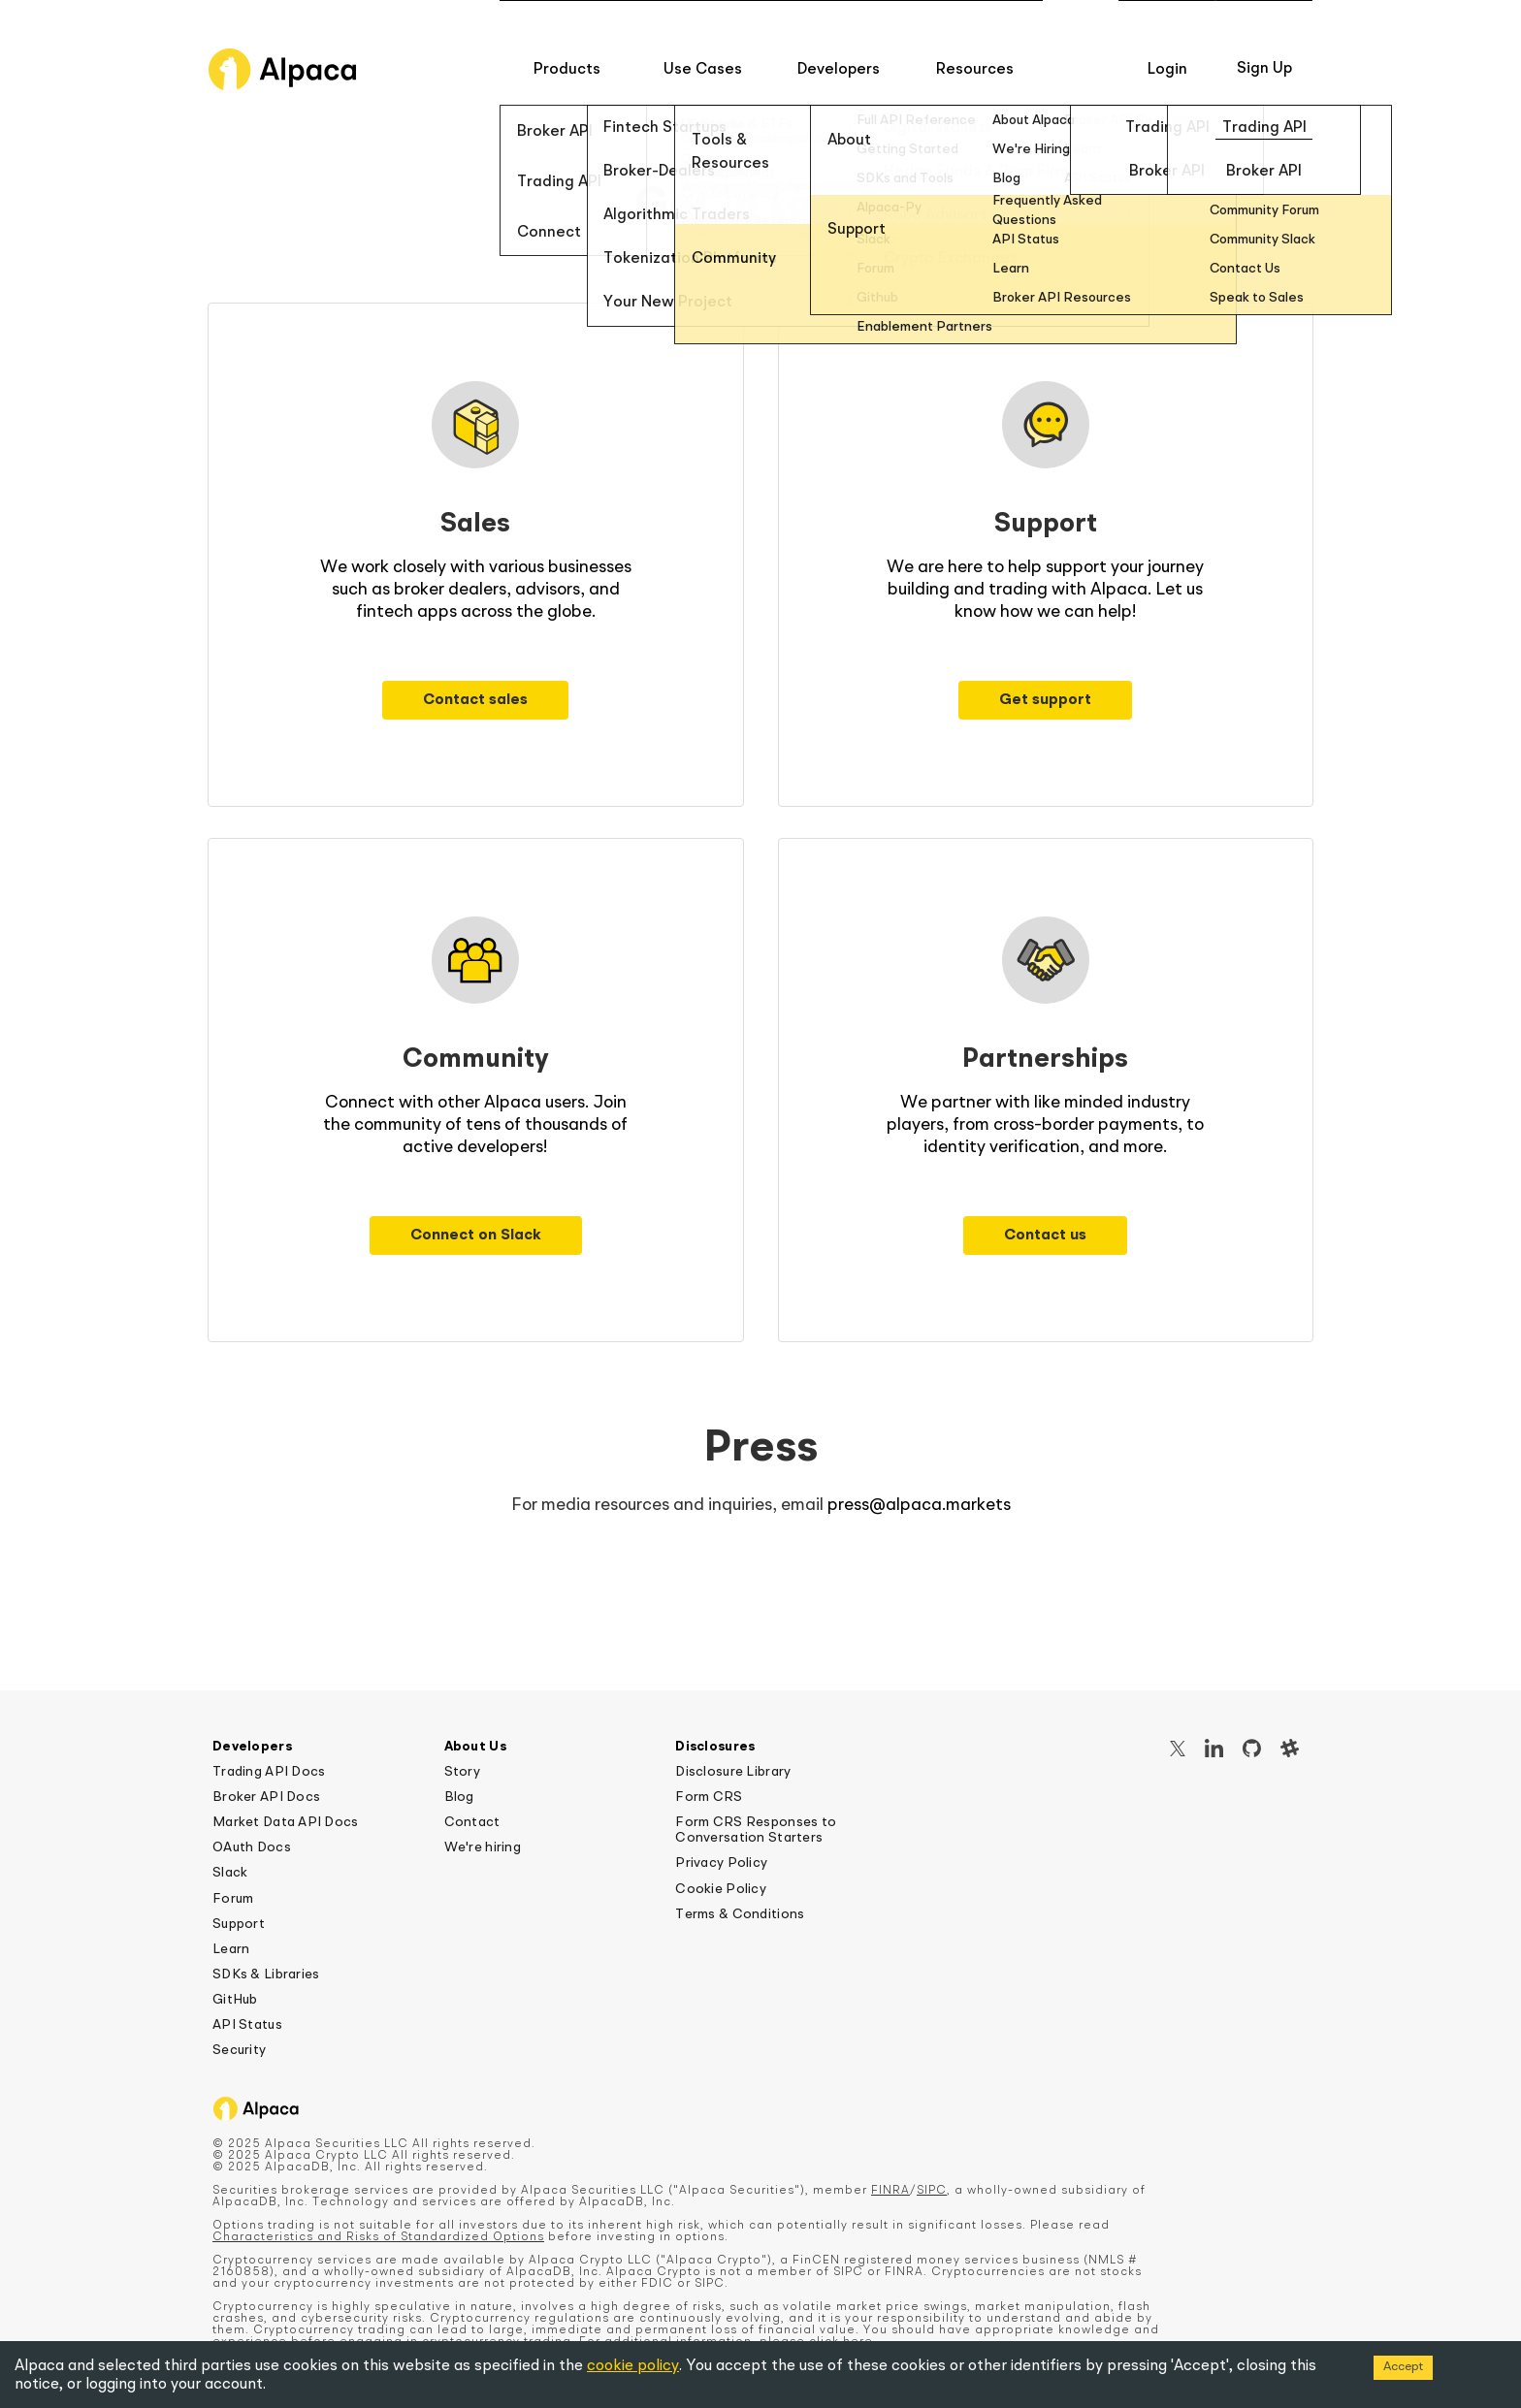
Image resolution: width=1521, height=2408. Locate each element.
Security (239, 2050)
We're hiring (482, 1847)
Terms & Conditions (739, 1914)
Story (462, 1772)
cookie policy (633, 2366)
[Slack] (1289, 1750)
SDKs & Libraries (265, 1974)
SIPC (932, 2191)
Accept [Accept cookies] (1403, 2366)
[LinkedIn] (1214, 1750)
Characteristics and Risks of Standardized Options (378, 2237)
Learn (230, 1949)
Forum (232, 1899)
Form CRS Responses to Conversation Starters (755, 1830)
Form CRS (708, 1797)
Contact (472, 1822)
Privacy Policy (721, 1863)
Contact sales (475, 700)
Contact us (1045, 1235)
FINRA (890, 2191)
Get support (1045, 700)
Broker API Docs (266, 1797)
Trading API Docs (268, 1772)
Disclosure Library (733, 1772)
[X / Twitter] (1177, 1751)
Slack (229, 1872)
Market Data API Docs (285, 1822)
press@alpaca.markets (919, 1505)
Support (238, 1924)
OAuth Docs (251, 1847)
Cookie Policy (720, 1889)
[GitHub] (1252, 1750)
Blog (459, 1797)
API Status (247, 2025)
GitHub (235, 2000)
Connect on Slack (475, 1235)
